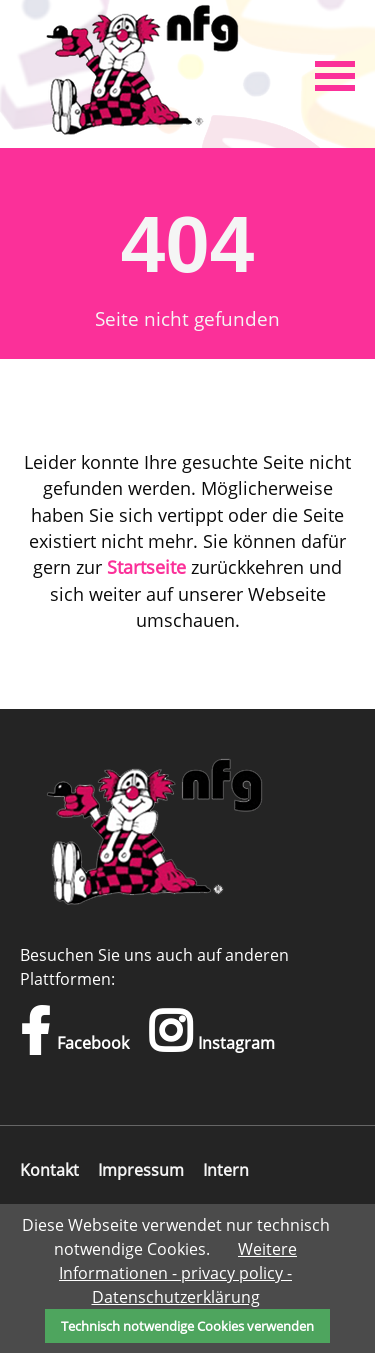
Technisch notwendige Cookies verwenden (187, 1326)
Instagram (212, 1031)
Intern (226, 1170)
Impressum (141, 1170)
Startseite (146, 567)
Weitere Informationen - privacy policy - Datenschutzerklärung (178, 1273)
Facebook (74, 1031)
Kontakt (49, 1170)
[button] (335, 74)
